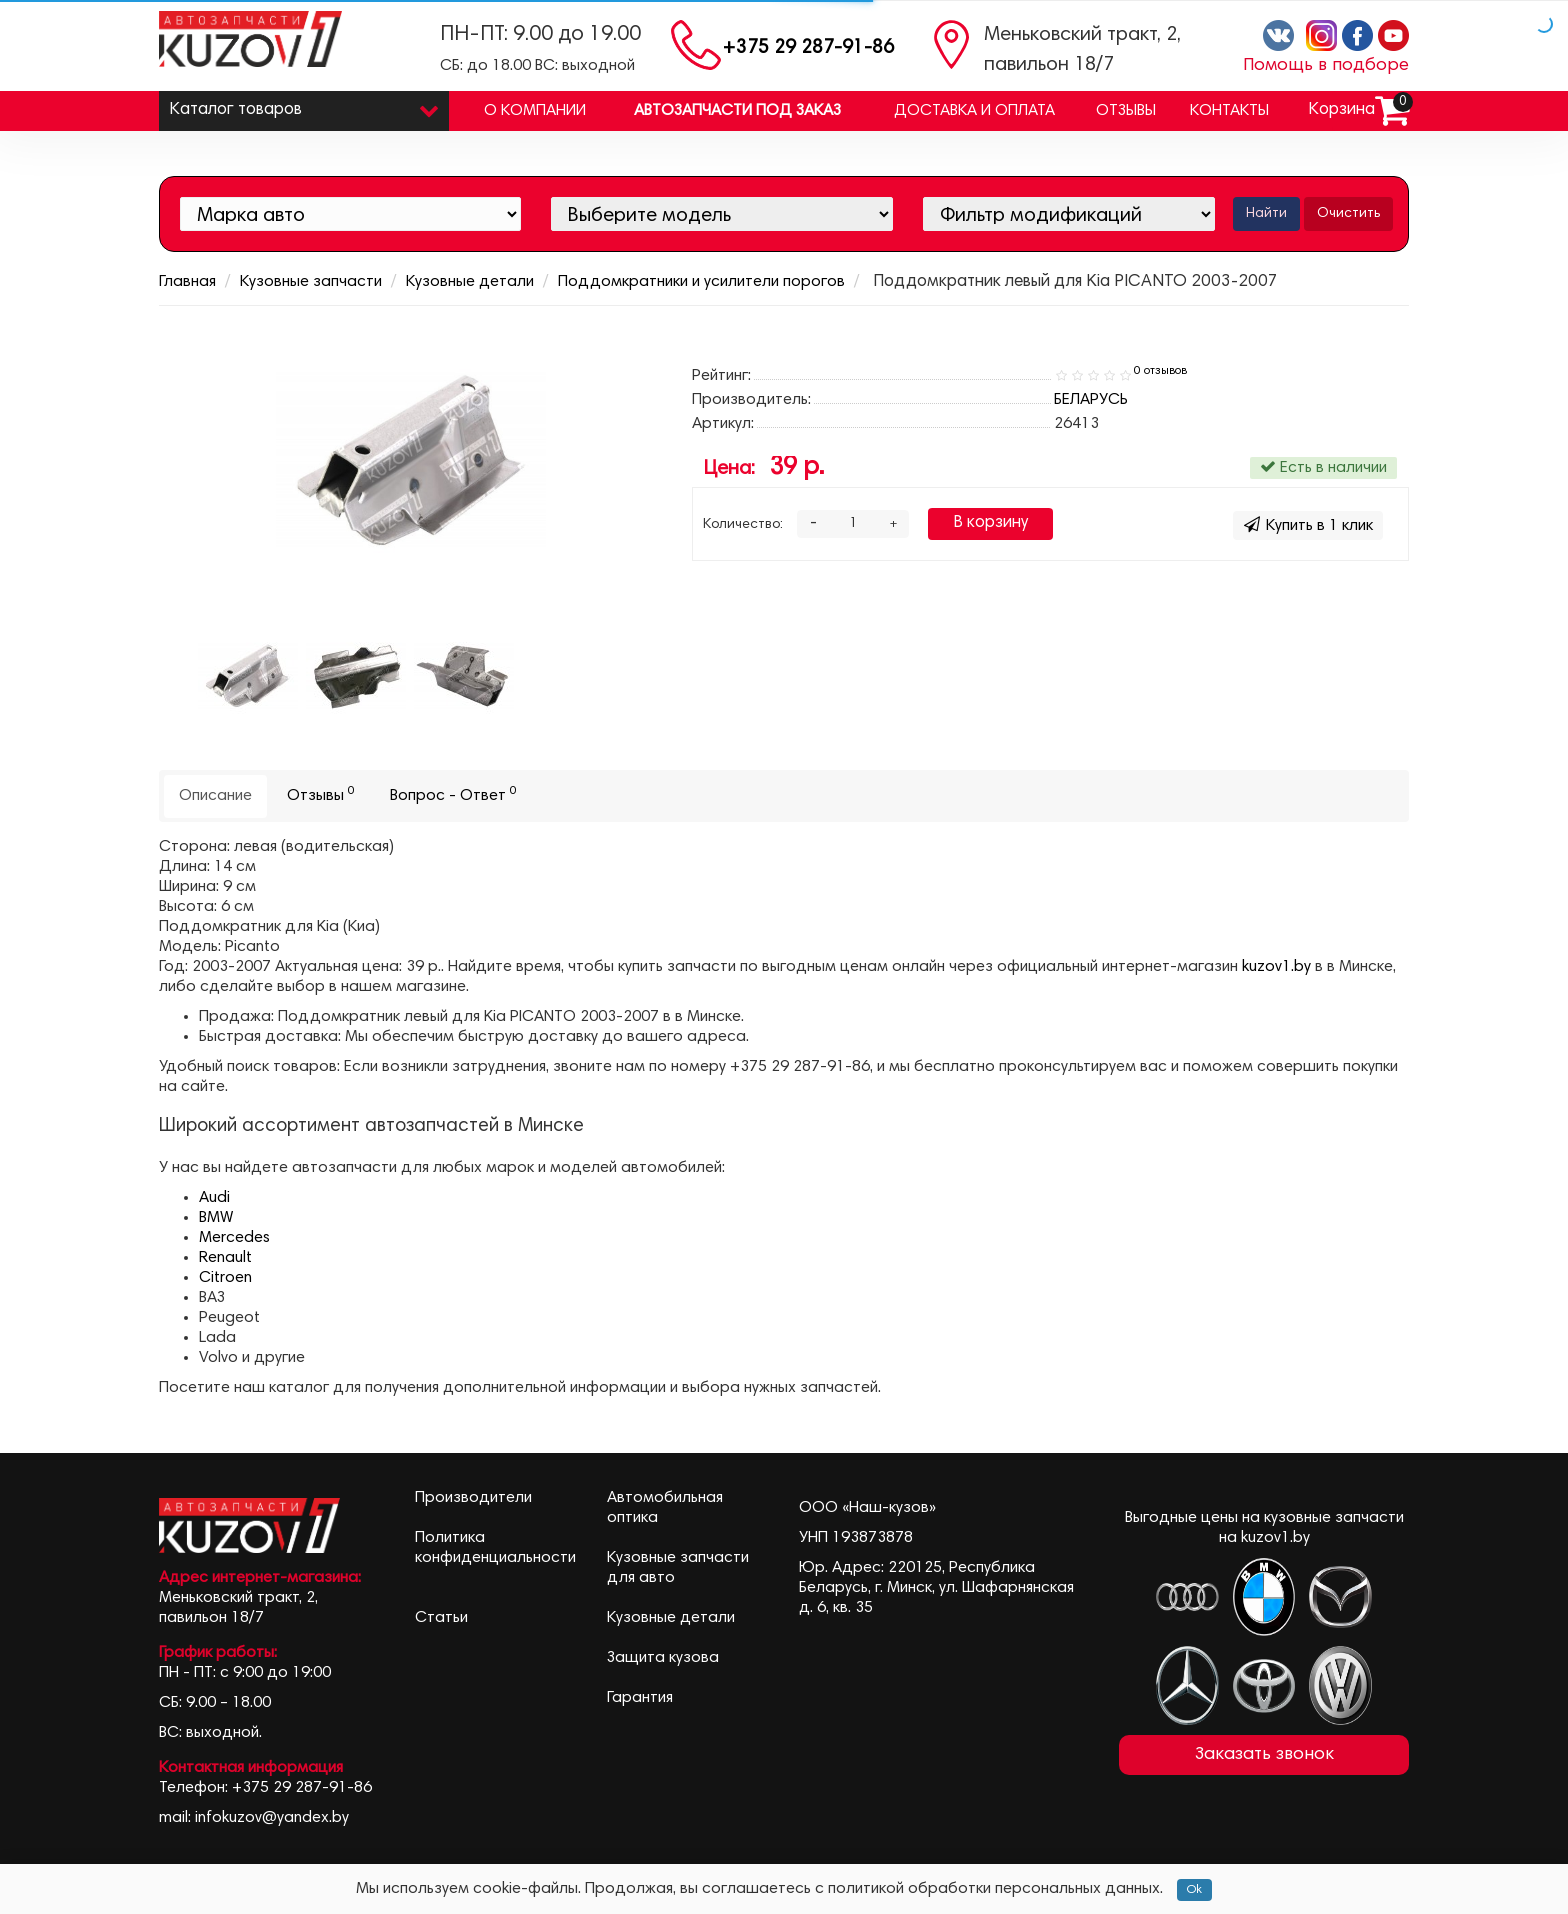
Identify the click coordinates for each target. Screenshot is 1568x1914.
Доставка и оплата (974, 111)
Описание (215, 796)
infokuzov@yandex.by (272, 1818)
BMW (216, 1218)
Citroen (225, 1278)
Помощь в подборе (1326, 66)
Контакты (1229, 111)
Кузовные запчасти (311, 282)
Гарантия (640, 1698)
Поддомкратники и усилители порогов (701, 282)
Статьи (441, 1618)
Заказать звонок (1264, 1755)
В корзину (990, 523)
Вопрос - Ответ (453, 794)
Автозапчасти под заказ (737, 111)
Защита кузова (663, 1658)
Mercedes (234, 1238)
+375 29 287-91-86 (808, 48)
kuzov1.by (1276, 967)
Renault (225, 1258)
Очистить (1348, 214)
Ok (1194, 1890)
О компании (535, 111)
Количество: (743, 525)
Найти (1266, 214)
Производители (473, 1498)
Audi (214, 1198)
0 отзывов (1160, 371)
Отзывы (1126, 111)
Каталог (304, 105)
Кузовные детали (470, 282)
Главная (187, 282)
